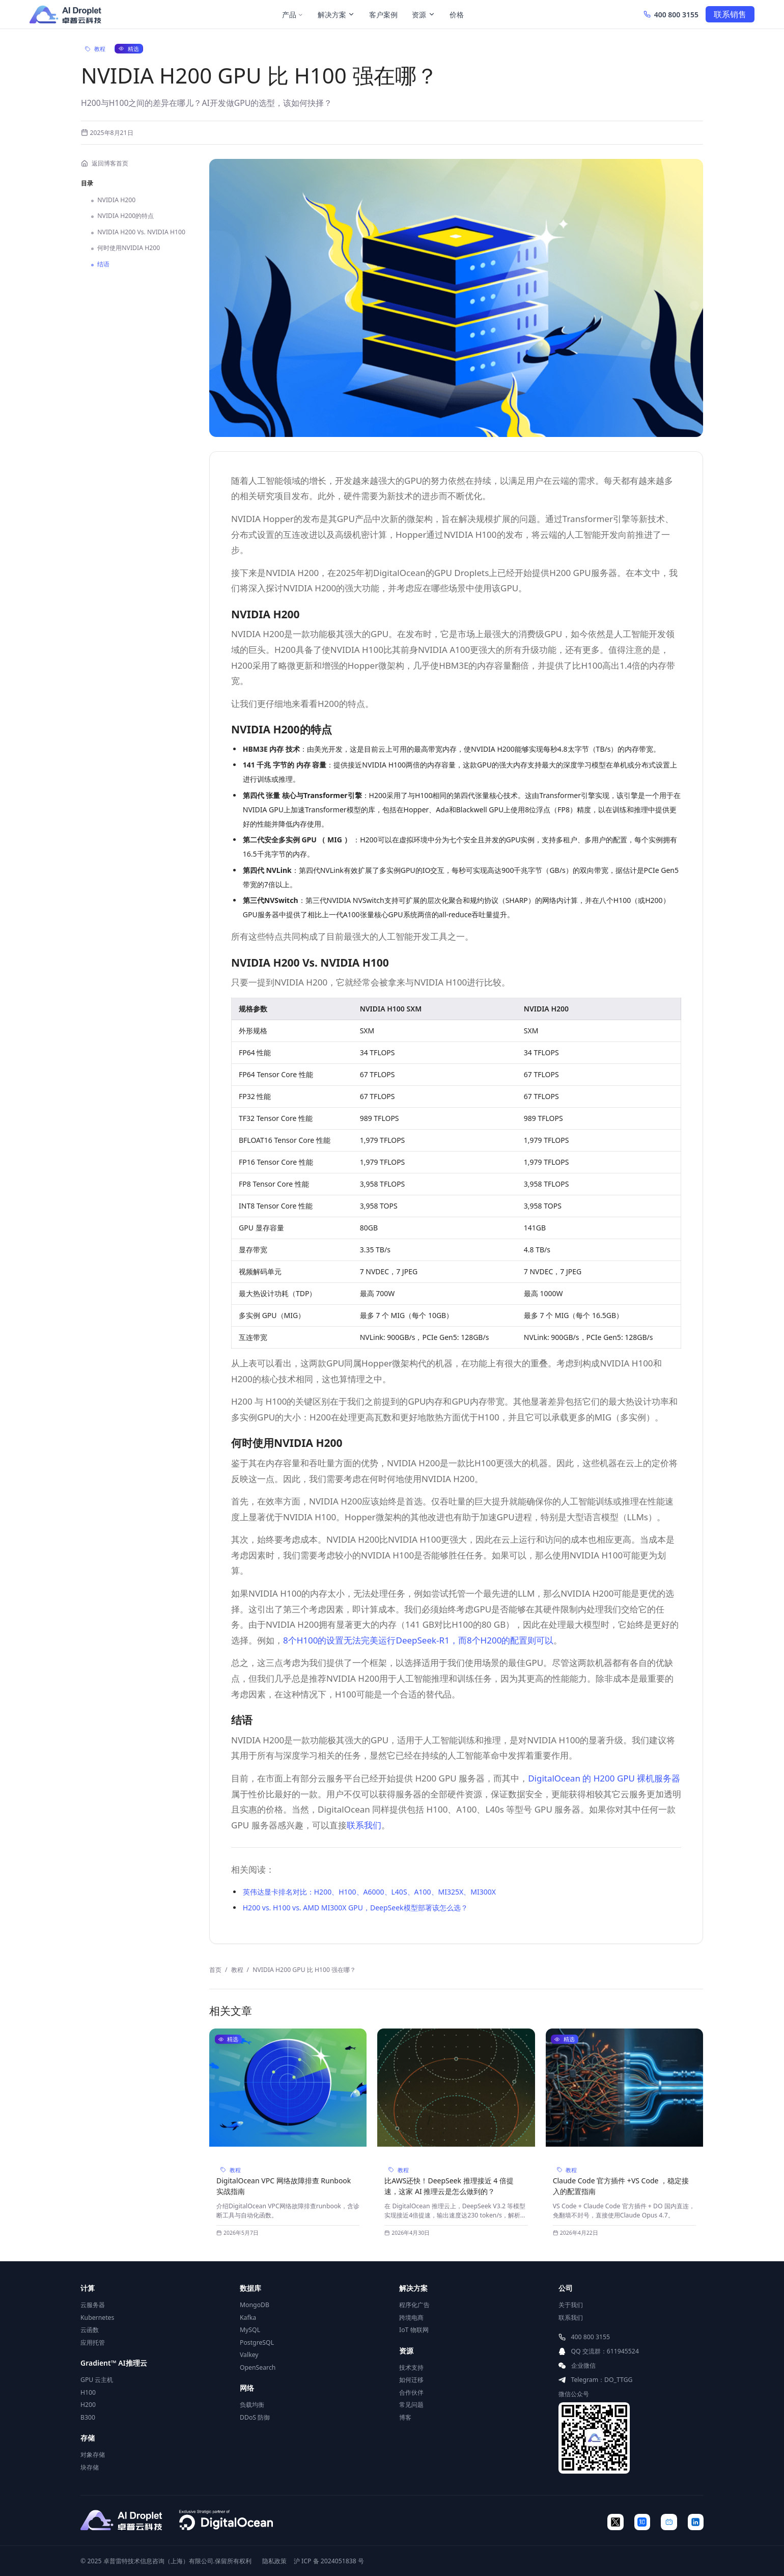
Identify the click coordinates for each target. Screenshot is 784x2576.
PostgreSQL (257, 2342)
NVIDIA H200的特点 (122, 215)
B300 (87, 2417)
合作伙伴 (411, 2392)
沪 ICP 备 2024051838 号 (329, 2561)
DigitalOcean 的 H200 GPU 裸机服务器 (604, 1778)
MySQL (250, 2329)
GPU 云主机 (96, 2379)
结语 (100, 264)
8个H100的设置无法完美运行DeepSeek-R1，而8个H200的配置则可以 (418, 1640)
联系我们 (364, 1825)
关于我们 (570, 2304)
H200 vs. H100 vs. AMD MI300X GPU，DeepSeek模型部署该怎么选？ (355, 1907)
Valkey (249, 2354)
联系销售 (730, 14)
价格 (457, 14)
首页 (215, 1969)
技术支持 (411, 2367)
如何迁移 (411, 2379)
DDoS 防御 (255, 2417)
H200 (88, 2404)
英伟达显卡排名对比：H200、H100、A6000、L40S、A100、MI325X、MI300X (369, 1892)
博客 (405, 2417)
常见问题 (411, 2404)
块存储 (89, 2467)
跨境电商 (411, 2317)
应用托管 (92, 2342)
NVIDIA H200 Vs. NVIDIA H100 (138, 232)
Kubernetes (97, 2317)
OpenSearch (257, 2367)
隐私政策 (274, 2561)
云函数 (89, 2329)
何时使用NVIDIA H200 (125, 247)
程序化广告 (414, 2304)
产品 (292, 14)
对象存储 (92, 2454)
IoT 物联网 (414, 2329)
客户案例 (383, 14)
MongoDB (254, 2304)
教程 (237, 1969)
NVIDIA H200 (113, 200)
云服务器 (92, 2304)
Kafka (248, 2317)
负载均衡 (252, 2404)
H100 (88, 2392)
